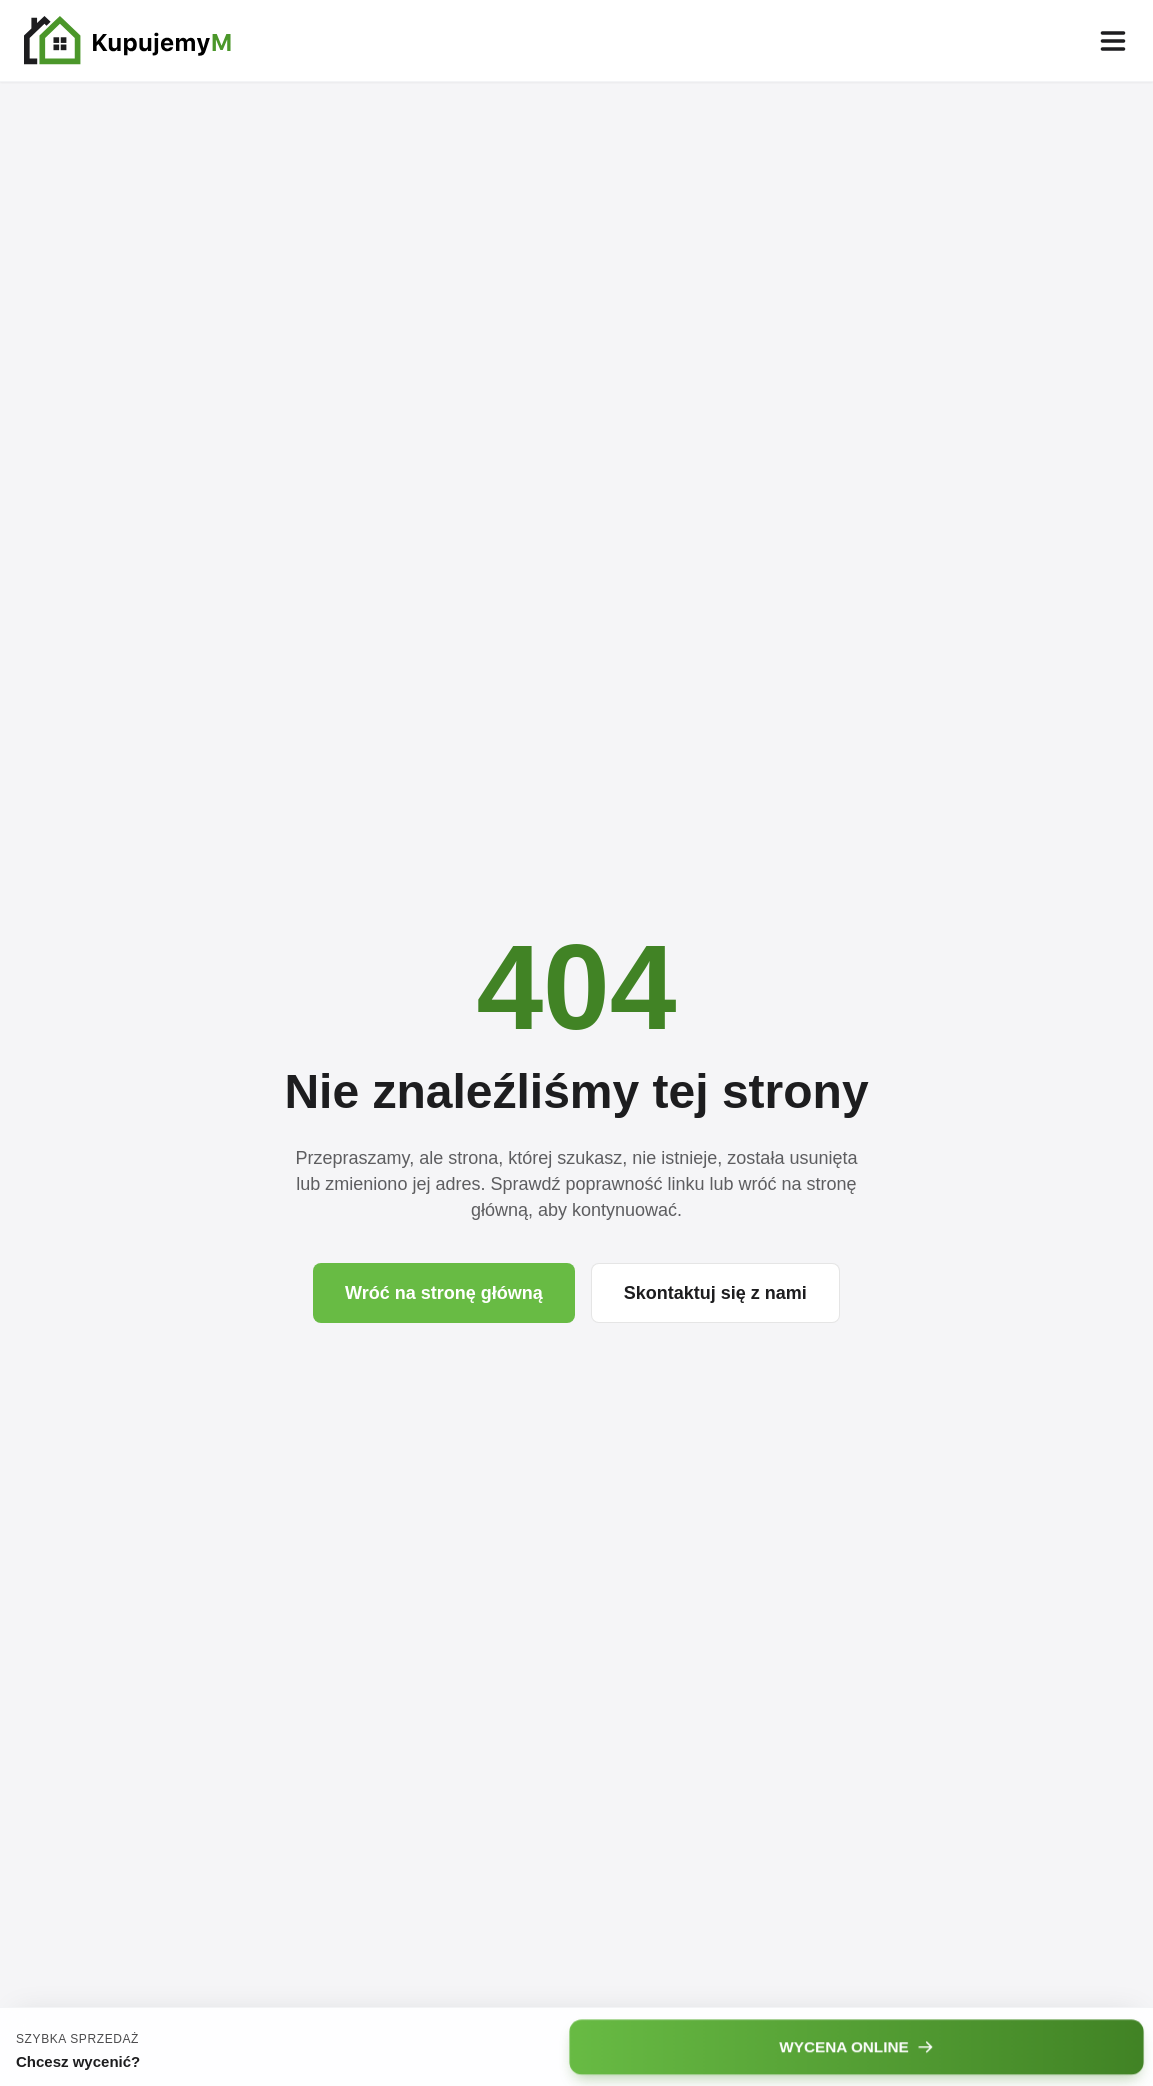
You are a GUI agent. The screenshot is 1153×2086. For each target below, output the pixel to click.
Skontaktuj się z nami (715, 1293)
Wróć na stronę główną (444, 1293)
